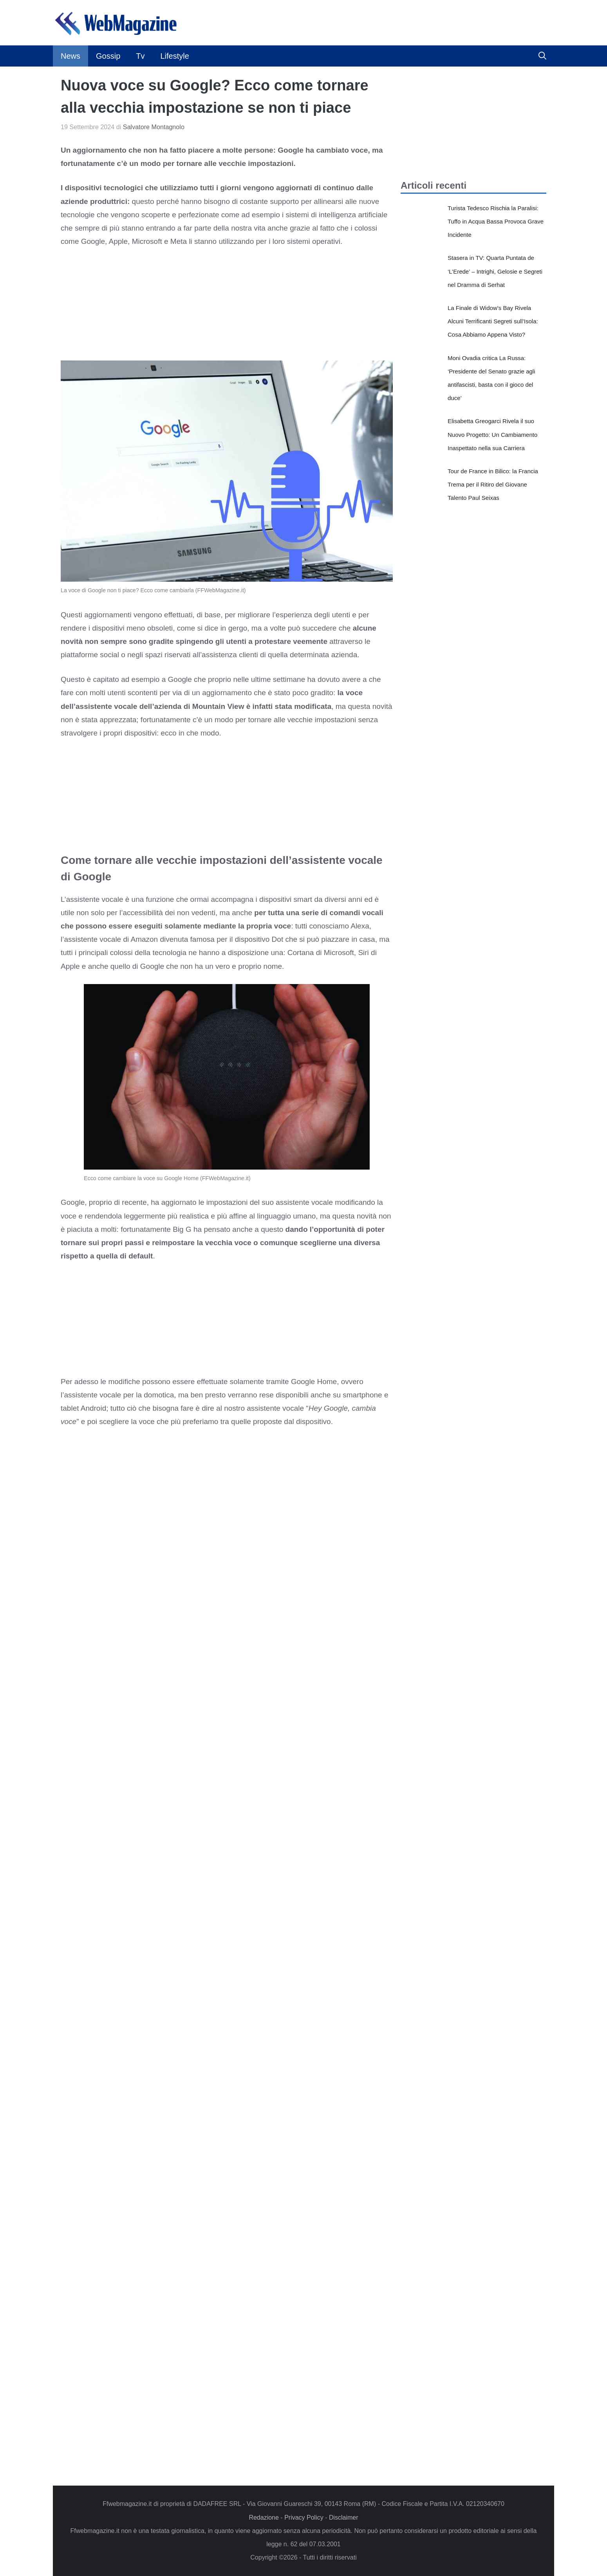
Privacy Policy (303, 2517)
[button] (542, 56)
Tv (140, 56)
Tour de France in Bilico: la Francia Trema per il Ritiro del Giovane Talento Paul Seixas (493, 484)
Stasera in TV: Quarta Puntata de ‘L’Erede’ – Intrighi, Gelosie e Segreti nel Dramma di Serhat (495, 271)
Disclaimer (343, 2517)
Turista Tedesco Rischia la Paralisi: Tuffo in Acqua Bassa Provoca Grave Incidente (496, 221)
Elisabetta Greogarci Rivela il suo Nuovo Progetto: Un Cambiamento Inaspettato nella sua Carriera (492, 434)
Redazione (264, 2517)
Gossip (108, 56)
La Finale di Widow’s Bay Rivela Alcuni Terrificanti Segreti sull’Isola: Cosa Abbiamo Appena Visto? (493, 321)
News (70, 56)
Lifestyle (174, 56)
